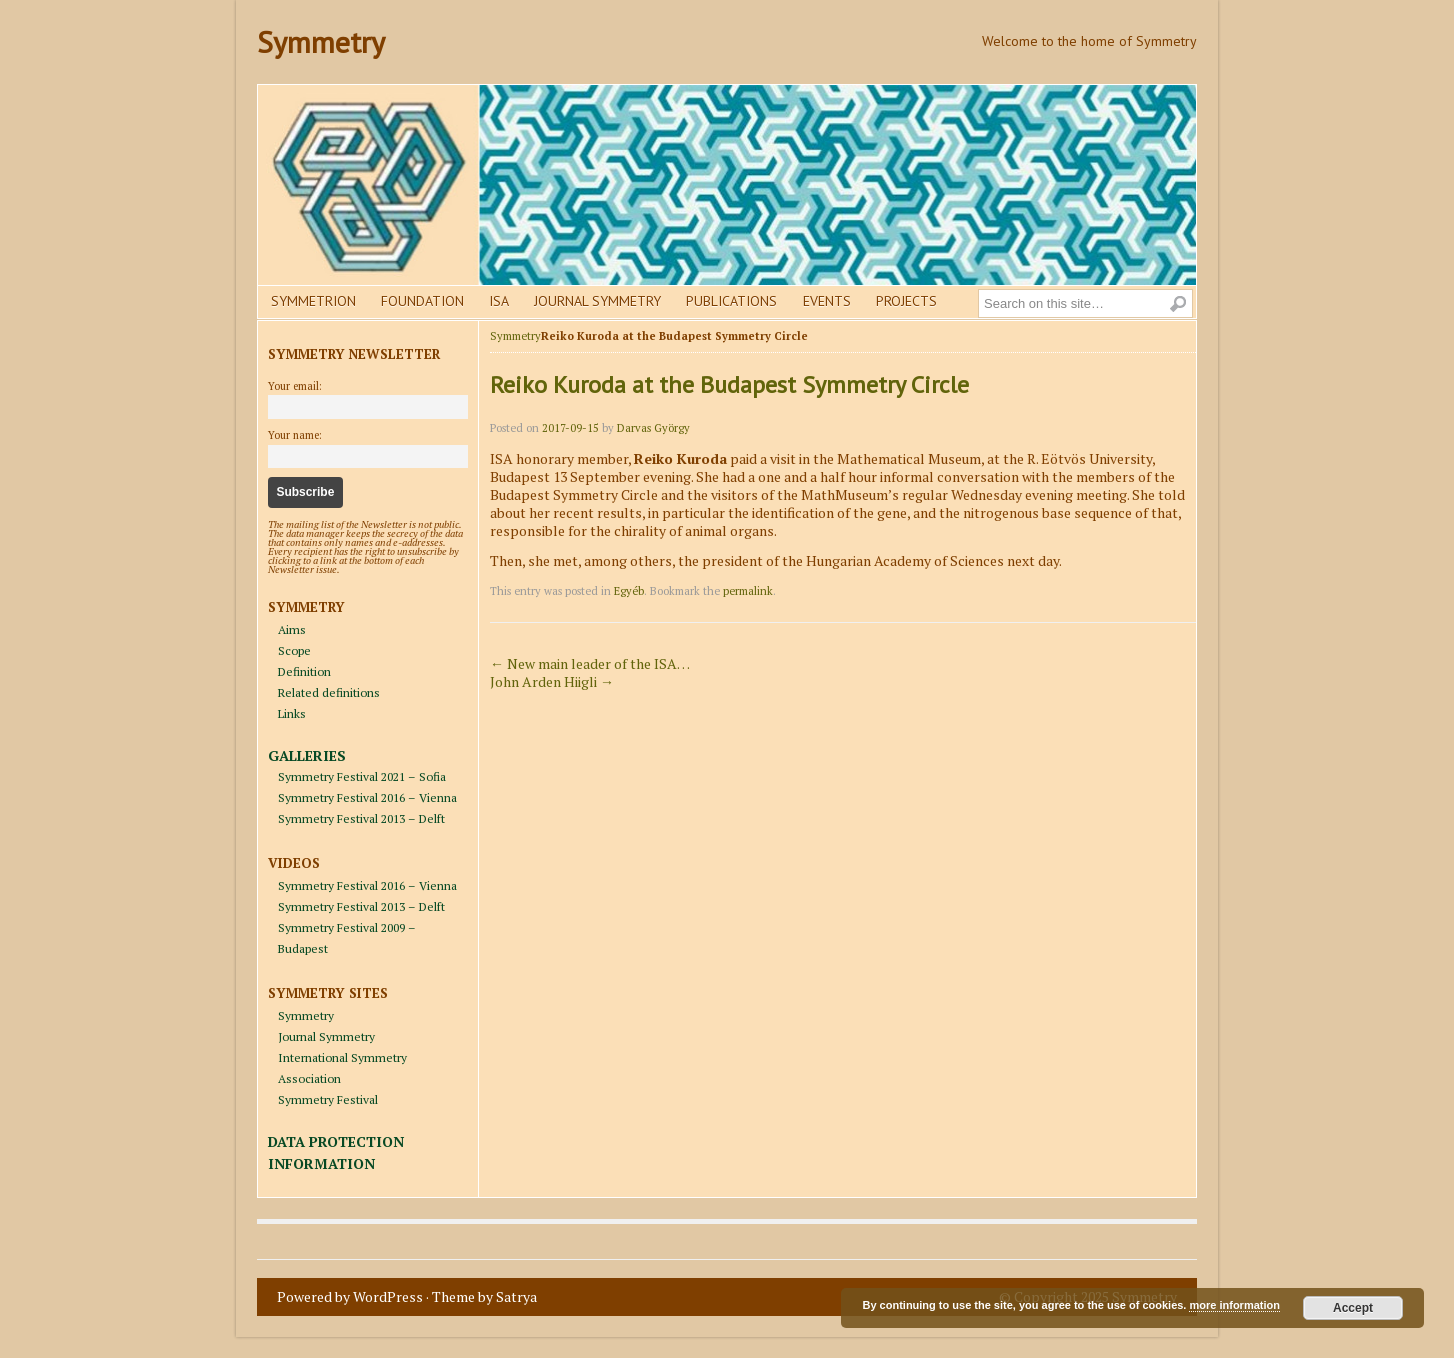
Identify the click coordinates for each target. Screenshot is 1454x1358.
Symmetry (321, 41)
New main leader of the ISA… (590, 663)
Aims (292, 629)
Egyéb (629, 591)
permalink (748, 591)
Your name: (295, 435)
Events (827, 301)
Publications (731, 301)
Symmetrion (313, 301)
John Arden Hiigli (552, 681)
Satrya (516, 1296)
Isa (499, 301)
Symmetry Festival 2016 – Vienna (367, 797)
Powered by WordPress (350, 1296)
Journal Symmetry (597, 301)
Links (292, 713)
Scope (294, 650)
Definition (304, 671)
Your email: (295, 386)
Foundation (422, 301)
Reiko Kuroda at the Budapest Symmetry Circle (729, 384)
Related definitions (329, 692)
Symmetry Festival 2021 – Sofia (362, 776)
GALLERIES (307, 755)
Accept (1353, 1308)
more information (1234, 1305)
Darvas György (653, 428)
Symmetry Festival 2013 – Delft (361, 818)
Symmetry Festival (328, 1099)
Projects (906, 301)
